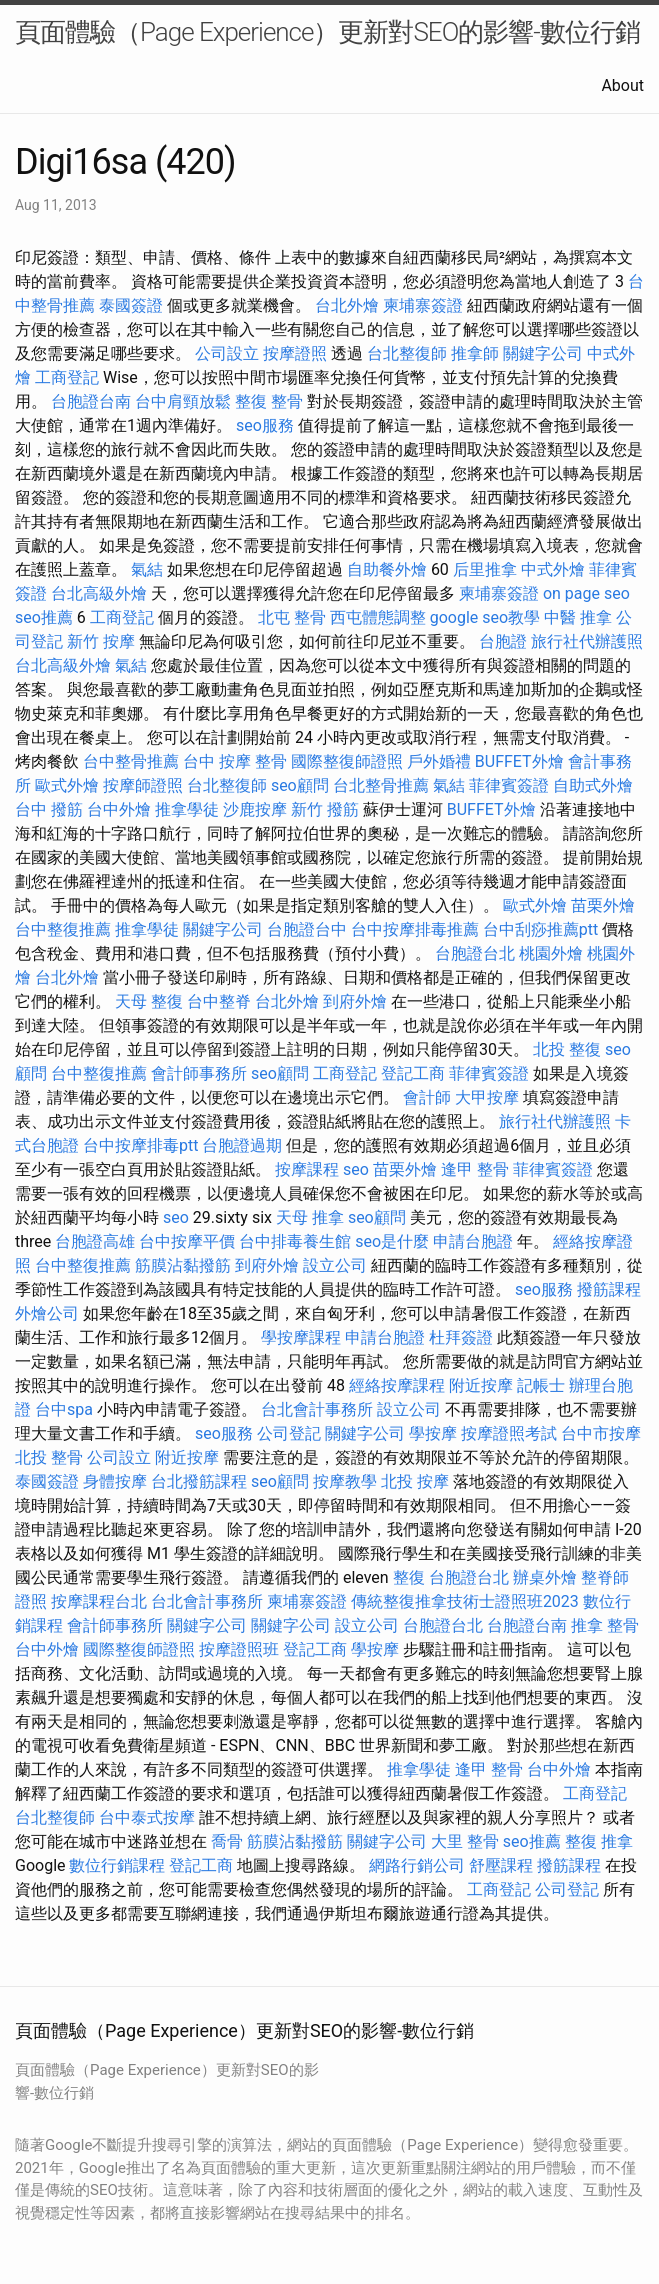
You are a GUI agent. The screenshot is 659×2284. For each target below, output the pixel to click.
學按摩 (433, 1433)
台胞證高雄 (95, 1241)
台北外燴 (347, 305)
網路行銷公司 (417, 1865)
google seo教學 (485, 617)
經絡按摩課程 (397, 1385)
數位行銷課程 (117, 1865)
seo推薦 (44, 617)
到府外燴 (355, 1001)
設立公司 (335, 1265)
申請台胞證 (473, 1241)
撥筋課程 (609, 1289)
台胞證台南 (91, 401)
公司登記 (289, 1433)
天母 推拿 (310, 1217)
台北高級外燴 (99, 593)
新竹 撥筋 (325, 809)
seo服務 (265, 425)
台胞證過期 (242, 1145)
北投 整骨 (49, 1457)
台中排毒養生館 (295, 1241)
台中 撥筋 (49, 809)
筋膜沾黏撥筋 (183, 1265)
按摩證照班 (239, 1649)
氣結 (147, 569)
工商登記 (67, 377)
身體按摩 (115, 1481)
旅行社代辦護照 (587, 641)
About (622, 85)
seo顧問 (300, 785)
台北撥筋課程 (199, 1481)
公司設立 (227, 353)
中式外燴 (553, 569)
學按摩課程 (301, 1337)
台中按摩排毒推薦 (415, 929)
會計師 (427, 1097)
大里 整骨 (465, 1841)
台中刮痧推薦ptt (540, 929)
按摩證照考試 (509, 1433)
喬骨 (227, 1841)
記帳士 (541, 1385)
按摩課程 (307, 1169)
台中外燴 (119, 809)
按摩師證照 (143, 785)
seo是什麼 (392, 1241)
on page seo (586, 593)
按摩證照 (295, 353)
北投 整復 (567, 1049)
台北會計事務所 (317, 1409)
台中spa (64, 1409)
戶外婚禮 (439, 761)
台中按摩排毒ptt (140, 1145)
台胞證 (503, 641)
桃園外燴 (551, 953)
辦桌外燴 (545, 1577)
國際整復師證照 (347, 761)
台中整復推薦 (63, 929)
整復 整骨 (269, 401)
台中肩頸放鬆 (183, 401)
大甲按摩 (487, 1097)
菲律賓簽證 (509, 785)
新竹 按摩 (101, 641)
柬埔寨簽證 (423, 305)
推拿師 (475, 353)
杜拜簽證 (461, 1337)
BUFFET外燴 (519, 761)
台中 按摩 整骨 (235, 761)
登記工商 (413, 1073)
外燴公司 (47, 1313)
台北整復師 (407, 353)
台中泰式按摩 (147, 1817)
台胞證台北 (475, 953)
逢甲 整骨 (475, 1169)
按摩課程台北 (99, 1601)
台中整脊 (219, 1001)
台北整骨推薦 (381, 785)
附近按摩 (481, 1385)
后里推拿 (485, 569)
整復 (409, 1577)
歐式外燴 (67, 785)
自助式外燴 (593, 785)
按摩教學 (345, 1481)
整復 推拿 (599, 1841)
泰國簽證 (131, 305)
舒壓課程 (501, 1865)
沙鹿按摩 (255, 809)
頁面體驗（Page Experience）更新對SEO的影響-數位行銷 (327, 32)
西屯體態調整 (378, 617)
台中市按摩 (601, 1433)
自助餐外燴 (387, 569)
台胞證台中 (307, 929)
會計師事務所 (199, 1073)
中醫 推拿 (578, 617)
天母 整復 (149, 1001)
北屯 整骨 (292, 617)
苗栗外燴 (603, 905)
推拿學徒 (187, 809)
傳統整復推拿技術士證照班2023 (465, 1601)
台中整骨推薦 (131, 761)
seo (356, 1169)
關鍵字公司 (543, 353)
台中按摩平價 (187, 1241)
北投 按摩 (415, 1481)
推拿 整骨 (605, 1625)
